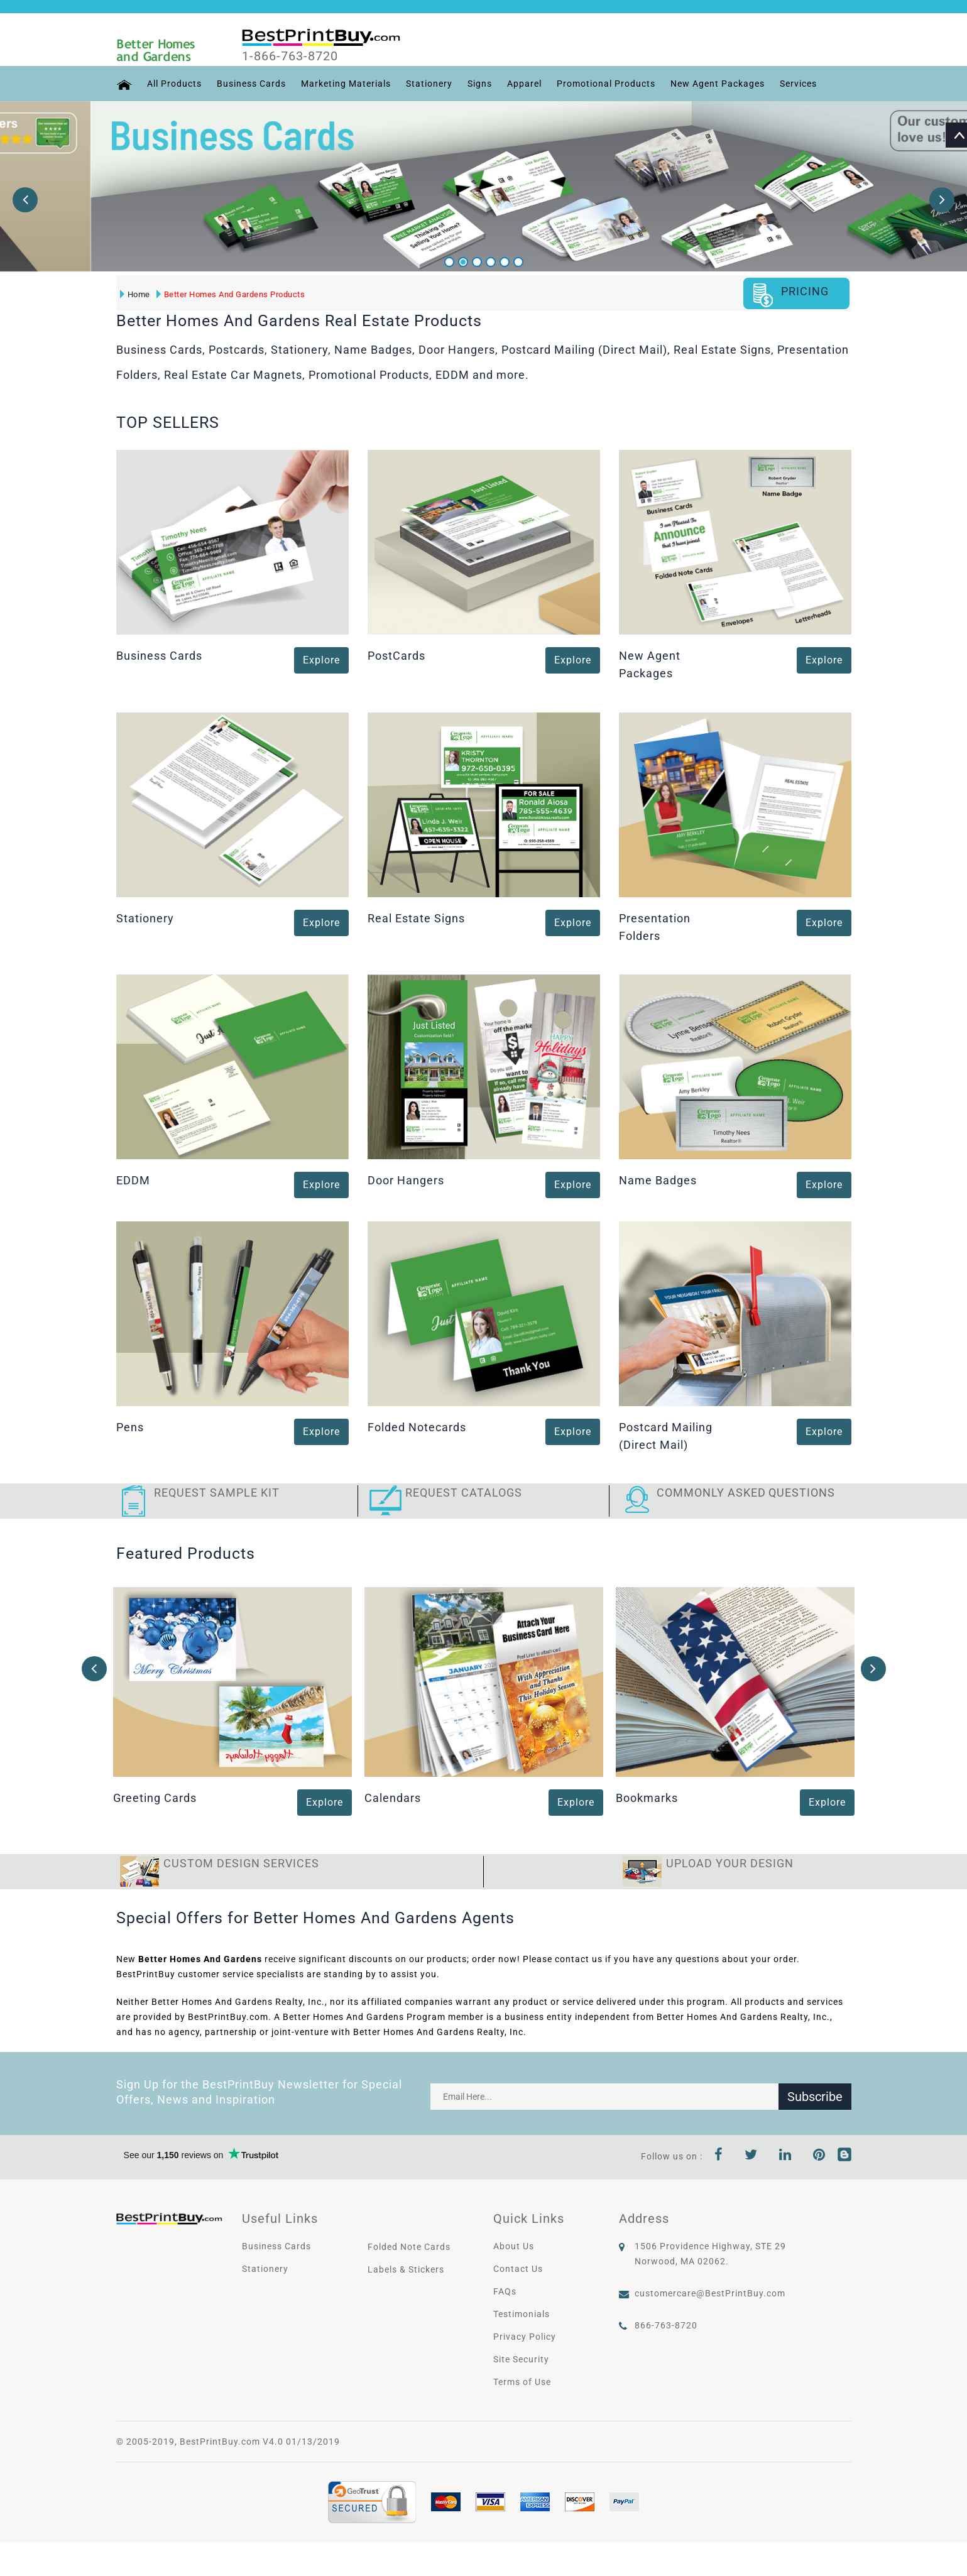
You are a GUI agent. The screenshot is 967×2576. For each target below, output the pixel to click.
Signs (479, 84)
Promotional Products (606, 84)
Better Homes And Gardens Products (230, 294)
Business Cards (251, 84)
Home (135, 294)
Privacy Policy (524, 2337)
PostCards (396, 656)
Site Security (521, 2359)
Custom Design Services (241, 1863)
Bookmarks (647, 1797)
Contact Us (518, 2269)
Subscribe (815, 2096)
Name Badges (658, 1180)
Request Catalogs (463, 1492)
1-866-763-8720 (290, 55)
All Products (174, 84)
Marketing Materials (346, 84)
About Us (513, 2246)
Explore (321, 661)
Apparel (524, 84)
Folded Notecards (417, 1427)
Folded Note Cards (409, 2247)
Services (798, 84)
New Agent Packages (717, 84)
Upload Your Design (730, 1863)
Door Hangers (406, 1180)
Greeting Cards (155, 1797)
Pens (130, 1427)
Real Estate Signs (416, 918)
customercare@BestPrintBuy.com (710, 2293)
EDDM (133, 1180)
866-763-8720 (666, 2325)
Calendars (392, 1797)
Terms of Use (522, 2382)
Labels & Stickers (406, 2269)
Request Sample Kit (217, 1492)
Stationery (429, 84)
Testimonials (521, 2314)
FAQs (504, 2291)
